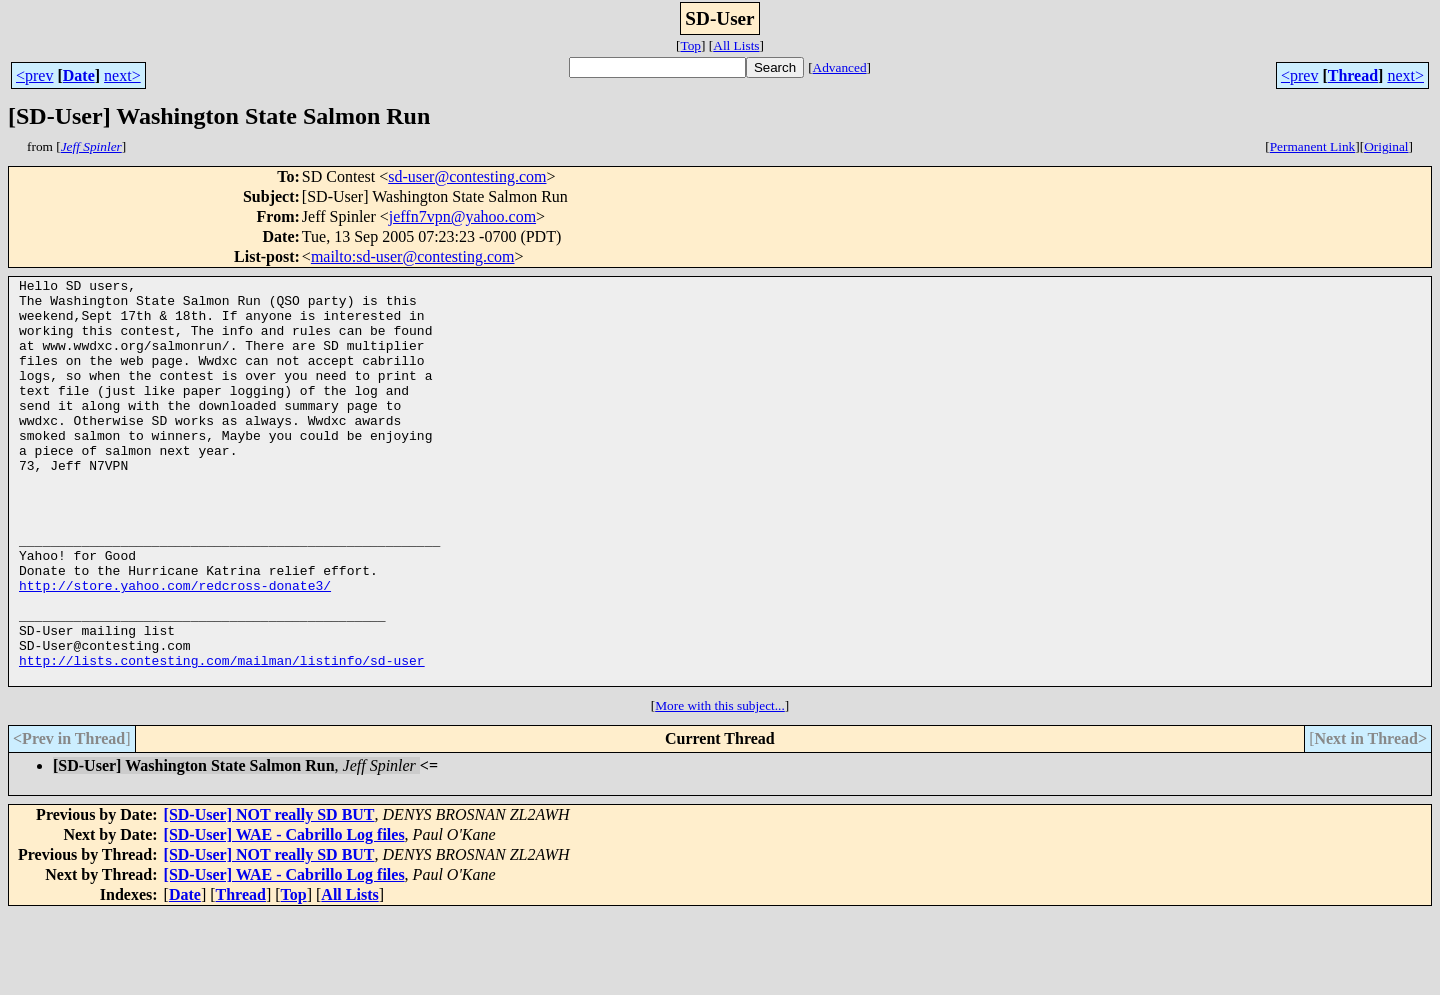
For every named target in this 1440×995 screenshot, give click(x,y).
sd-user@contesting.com (467, 176)
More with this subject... (720, 786)
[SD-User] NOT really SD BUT (269, 895)
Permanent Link (1313, 146)
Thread (1353, 75)
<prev (34, 75)
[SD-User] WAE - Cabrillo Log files (284, 915)
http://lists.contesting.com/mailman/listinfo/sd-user (222, 738)
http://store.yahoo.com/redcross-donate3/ (175, 648)
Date (79, 75)
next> (122, 75)
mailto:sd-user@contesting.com (413, 256)
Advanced (840, 67)
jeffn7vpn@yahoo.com (462, 216)
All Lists (736, 45)
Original (1386, 146)
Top (690, 45)
